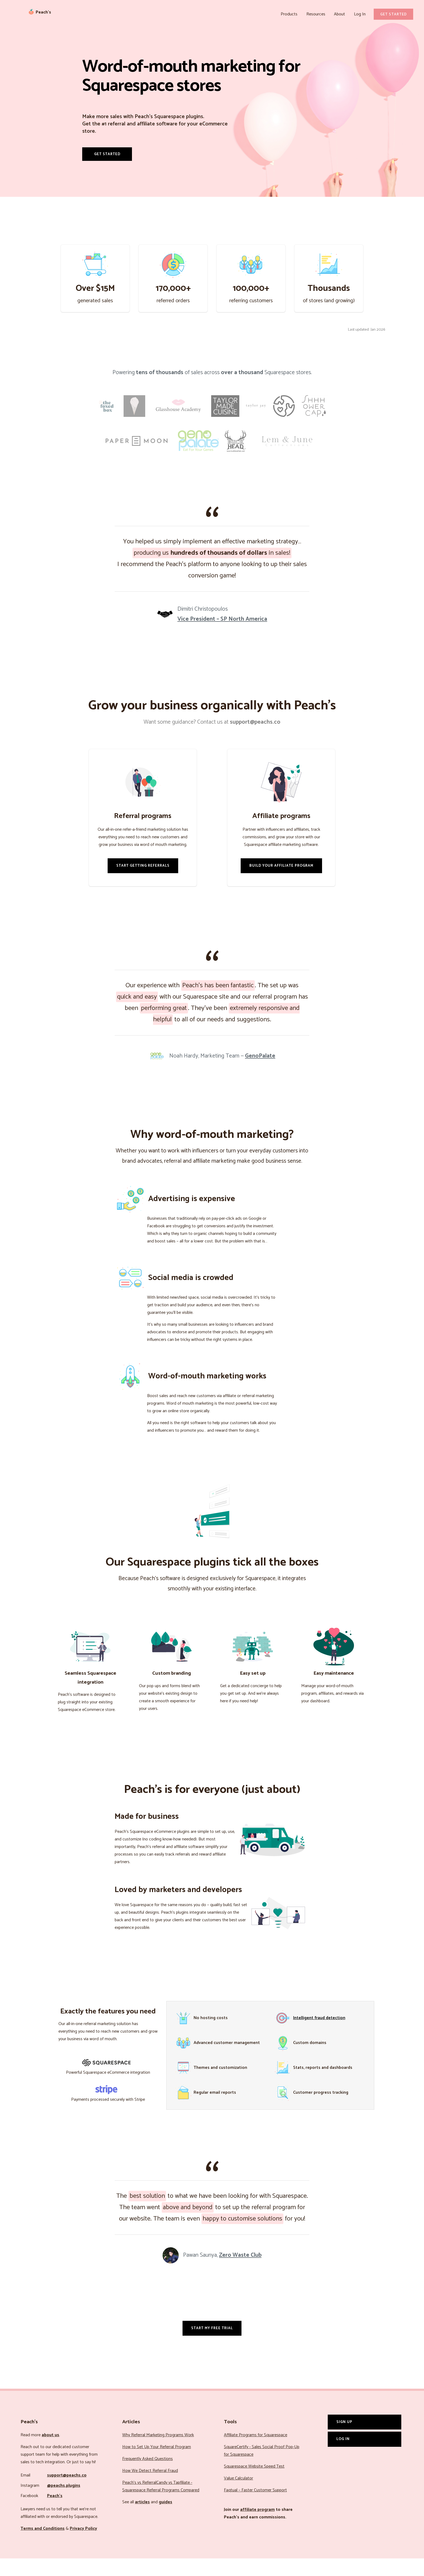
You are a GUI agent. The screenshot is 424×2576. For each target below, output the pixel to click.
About (341, 14)
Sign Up (344, 2439)
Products (293, 14)
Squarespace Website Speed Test (254, 2484)
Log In (360, 14)
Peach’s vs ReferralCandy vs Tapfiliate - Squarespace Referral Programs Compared (160, 2504)
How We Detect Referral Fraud (150, 2488)
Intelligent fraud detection (319, 2035)
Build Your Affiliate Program (281, 883)
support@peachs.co (67, 2493)
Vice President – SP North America (222, 636)
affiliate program (257, 2527)
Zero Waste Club (240, 2272)
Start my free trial (212, 2345)
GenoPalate (260, 1073)
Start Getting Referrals (143, 883)
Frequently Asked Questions (147, 2476)
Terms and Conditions (43, 2546)
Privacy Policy (83, 2546)
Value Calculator (238, 2495)
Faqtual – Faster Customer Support (255, 2507)
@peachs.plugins (63, 2503)
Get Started (393, 14)
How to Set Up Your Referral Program (156, 2464)
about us (50, 2452)
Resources (318, 14)
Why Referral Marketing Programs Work (158, 2452)
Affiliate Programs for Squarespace (255, 2452)
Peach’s (54, 2513)
